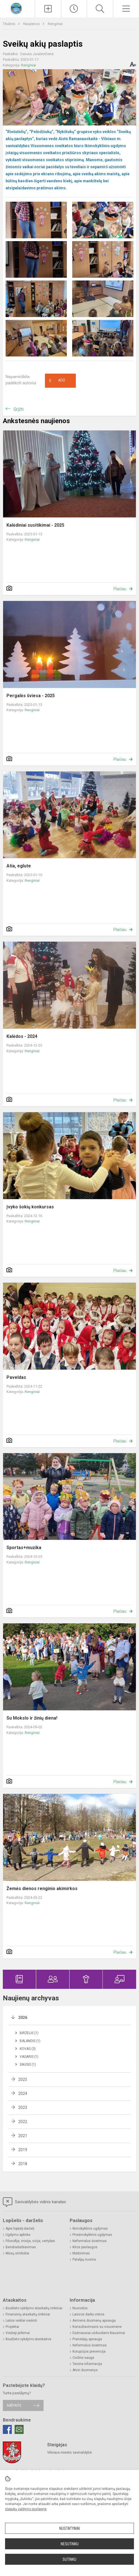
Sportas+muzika (23, 1547)
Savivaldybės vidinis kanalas (34, 2202)
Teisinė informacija (87, 2364)
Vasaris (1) (29, 2057)
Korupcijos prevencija (89, 2351)
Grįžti (18, 409)
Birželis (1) (29, 2033)
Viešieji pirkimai (18, 2333)
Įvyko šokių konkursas (30, 1207)
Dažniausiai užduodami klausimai (98, 2333)
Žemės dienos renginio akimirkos (42, 1888)
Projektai (12, 2327)
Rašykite (14, 2405)
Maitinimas (81, 2253)
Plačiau (119, 589)
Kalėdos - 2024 (21, 1036)
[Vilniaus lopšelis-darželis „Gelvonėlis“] (17, 8)
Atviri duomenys (85, 2370)
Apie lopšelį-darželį (20, 2229)
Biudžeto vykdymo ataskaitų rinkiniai (34, 2308)
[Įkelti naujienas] (48, 8)
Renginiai (55, 24)
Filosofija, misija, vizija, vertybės (30, 2241)
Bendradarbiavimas (21, 2247)
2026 (22, 2017)
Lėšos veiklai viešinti (21, 2321)
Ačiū (57, 381)
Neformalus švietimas (89, 2241)
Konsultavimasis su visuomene (97, 2327)
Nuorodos (80, 2308)
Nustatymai (69, 2528)
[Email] (19, 2429)
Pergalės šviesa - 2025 (30, 695)
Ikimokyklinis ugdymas (90, 2229)
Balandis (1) (30, 2041)
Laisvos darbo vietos (88, 2314)
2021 (22, 2135)
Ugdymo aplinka (18, 2235)
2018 (22, 2164)
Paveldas (16, 1377)
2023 (22, 2107)
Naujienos (31, 24)
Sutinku (69, 2559)
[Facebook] (7, 2429)
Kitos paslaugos (84, 2247)
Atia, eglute (18, 866)
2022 (22, 2121)
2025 (22, 2079)
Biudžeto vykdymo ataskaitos (28, 2339)
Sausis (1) (28, 2064)
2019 (22, 2150)
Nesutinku (70, 2544)
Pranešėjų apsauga (87, 2339)
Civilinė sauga (83, 2358)
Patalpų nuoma (84, 2259)
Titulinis (9, 24)
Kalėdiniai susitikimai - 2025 (35, 525)
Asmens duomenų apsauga (94, 2321)
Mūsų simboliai (17, 2253)
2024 (22, 2093)
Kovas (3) (28, 2049)
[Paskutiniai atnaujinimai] (74, 8)
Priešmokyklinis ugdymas (92, 2235)
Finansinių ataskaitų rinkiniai (28, 2314)
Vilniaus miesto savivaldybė (69, 2452)
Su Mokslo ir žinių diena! (31, 1718)
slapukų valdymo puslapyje (26, 2509)
